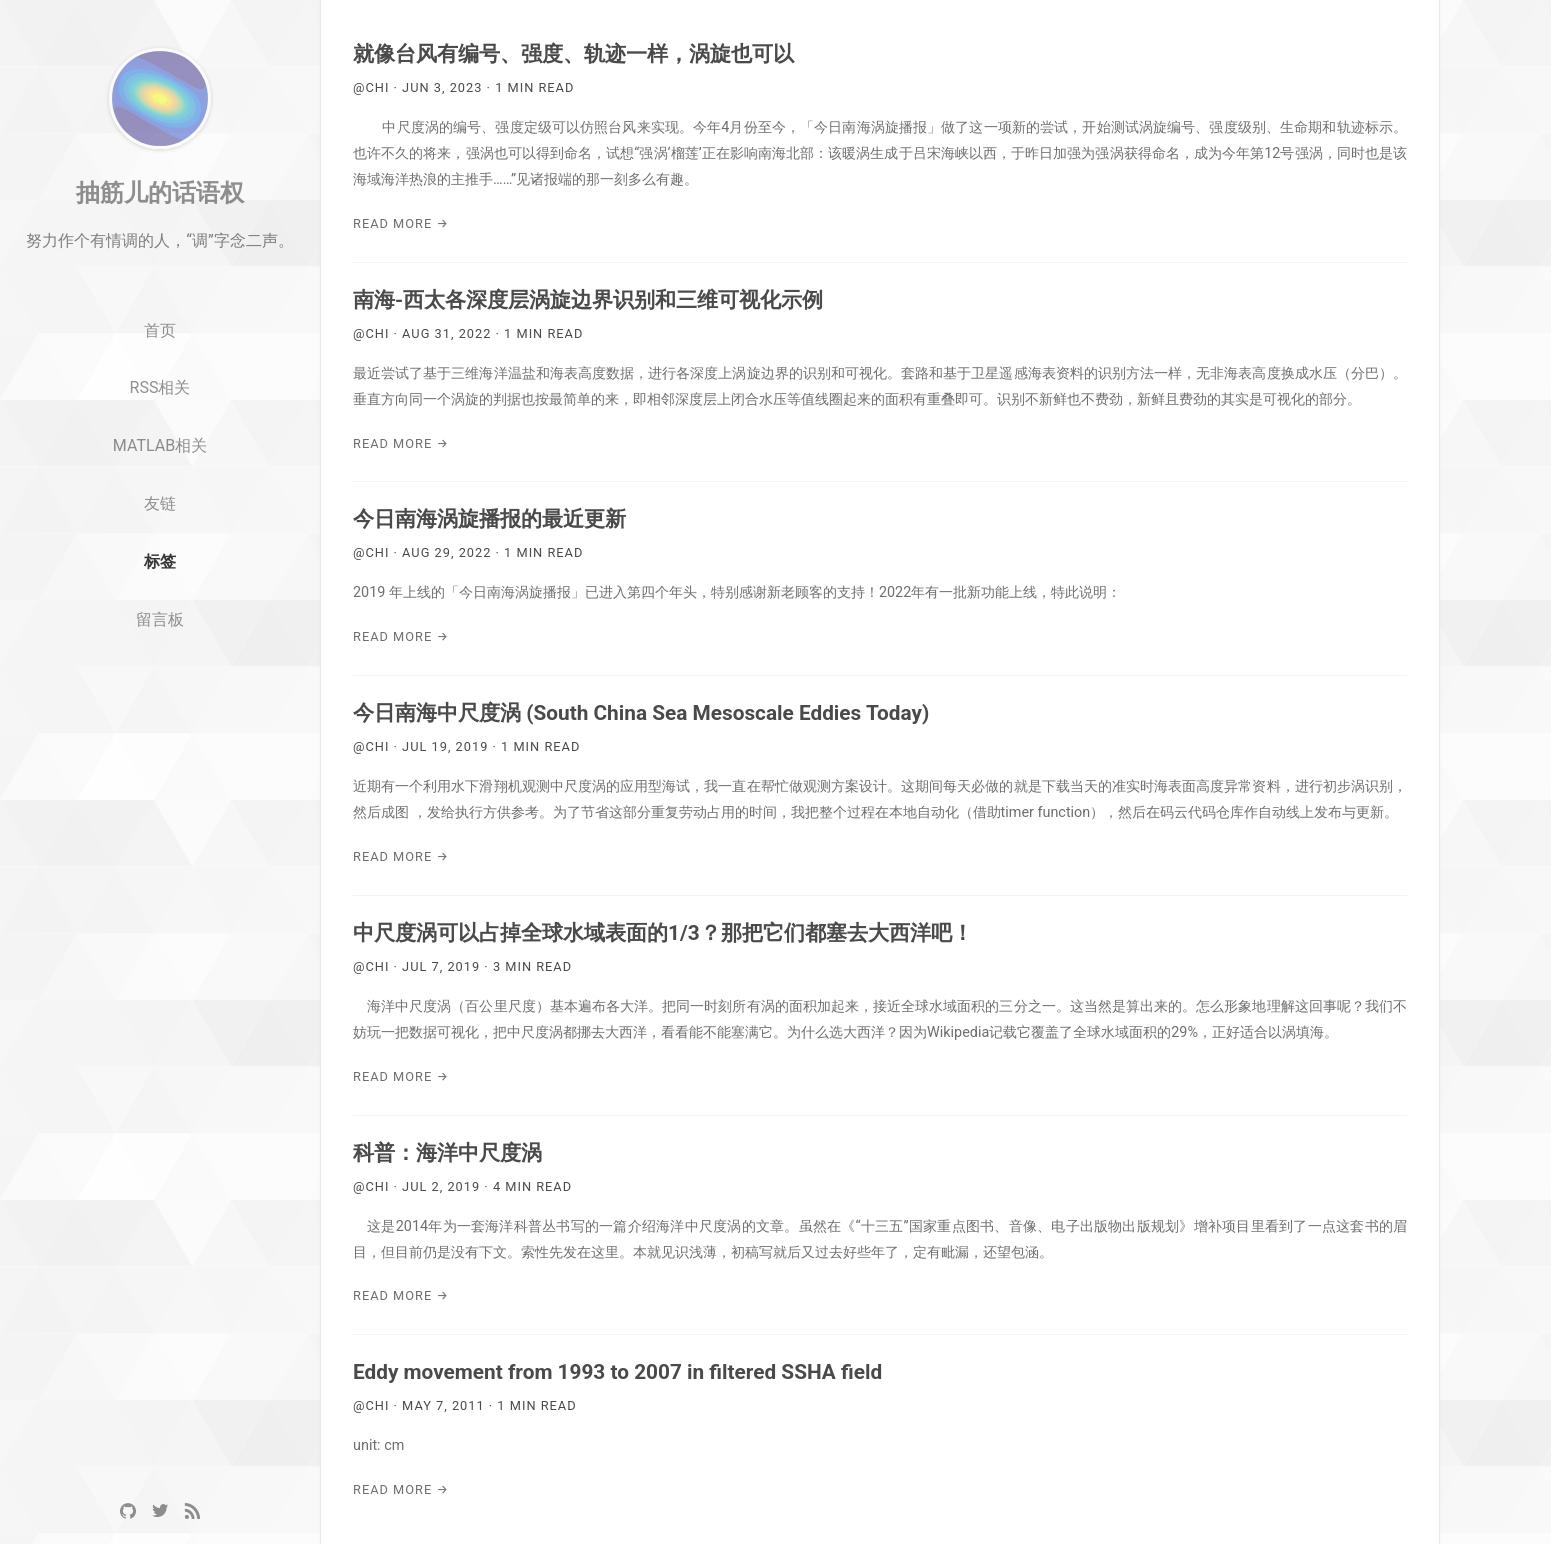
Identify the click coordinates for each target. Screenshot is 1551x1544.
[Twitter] (160, 1511)
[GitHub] (128, 1511)
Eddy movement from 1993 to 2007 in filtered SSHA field (617, 1372)
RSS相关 (160, 438)
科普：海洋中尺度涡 (447, 1153)
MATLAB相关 (160, 496)
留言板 (160, 670)
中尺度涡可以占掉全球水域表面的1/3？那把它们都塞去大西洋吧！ (663, 933)
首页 (160, 381)
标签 (160, 612)
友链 (160, 554)
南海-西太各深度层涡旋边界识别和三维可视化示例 (588, 300)
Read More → (401, 223)
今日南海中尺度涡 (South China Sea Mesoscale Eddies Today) (641, 713)
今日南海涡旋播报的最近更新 (489, 519)
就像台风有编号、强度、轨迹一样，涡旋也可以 (573, 54)
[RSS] (192, 1511)
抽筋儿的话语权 (160, 243)
